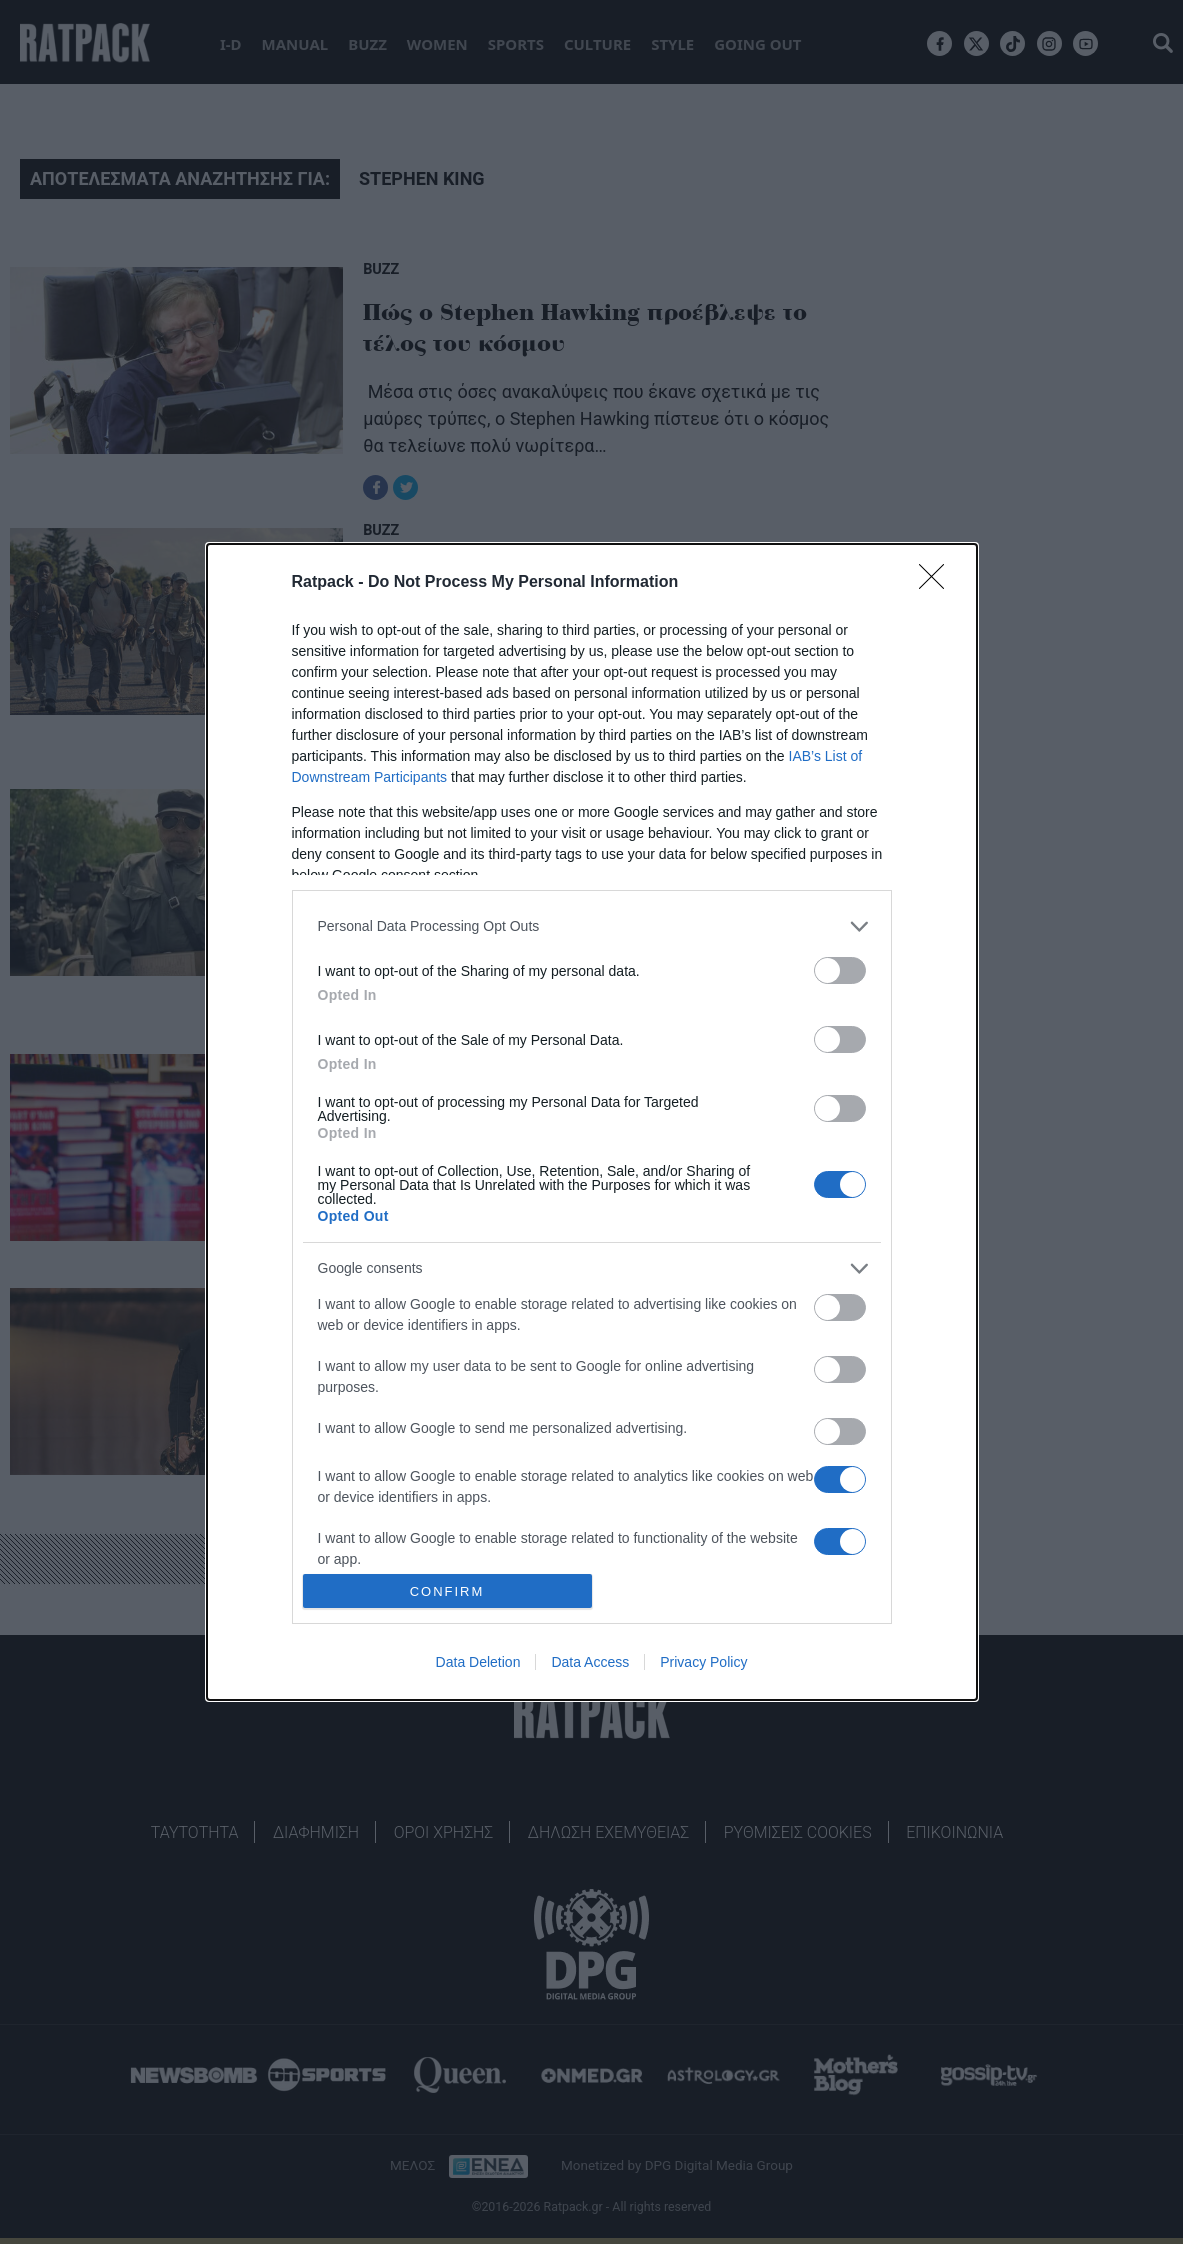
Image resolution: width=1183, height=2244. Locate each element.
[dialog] (592, 1122)
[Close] (938, 583)
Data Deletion (478, 1662)
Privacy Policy (703, 1662)
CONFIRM (447, 1591)
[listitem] (592, 926)
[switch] (840, 970)
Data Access (590, 1662)
